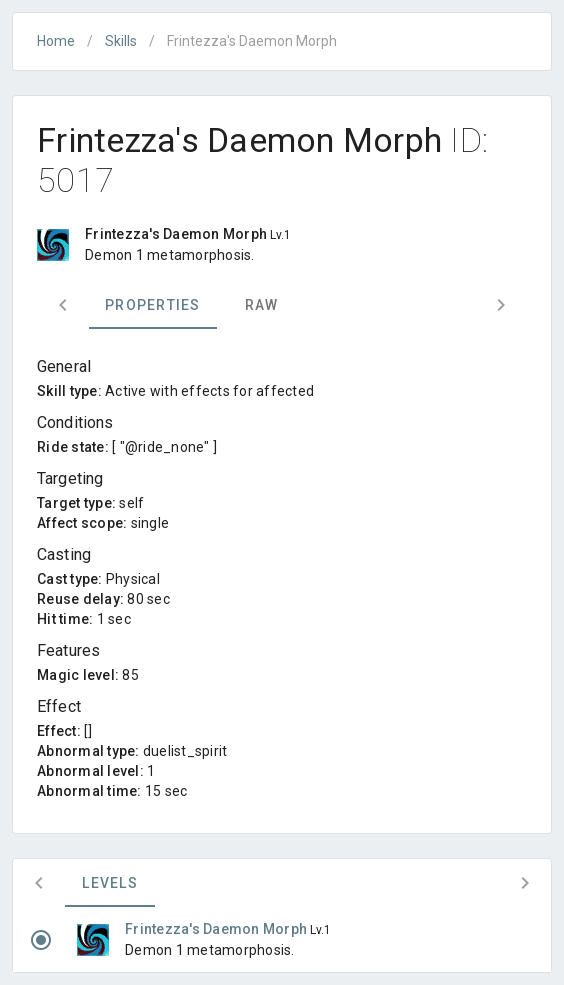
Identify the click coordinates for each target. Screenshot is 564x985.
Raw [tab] (262, 305)
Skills (121, 41)
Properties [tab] (153, 305)
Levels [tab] (110, 883)
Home (56, 41)
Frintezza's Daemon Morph (217, 929)
